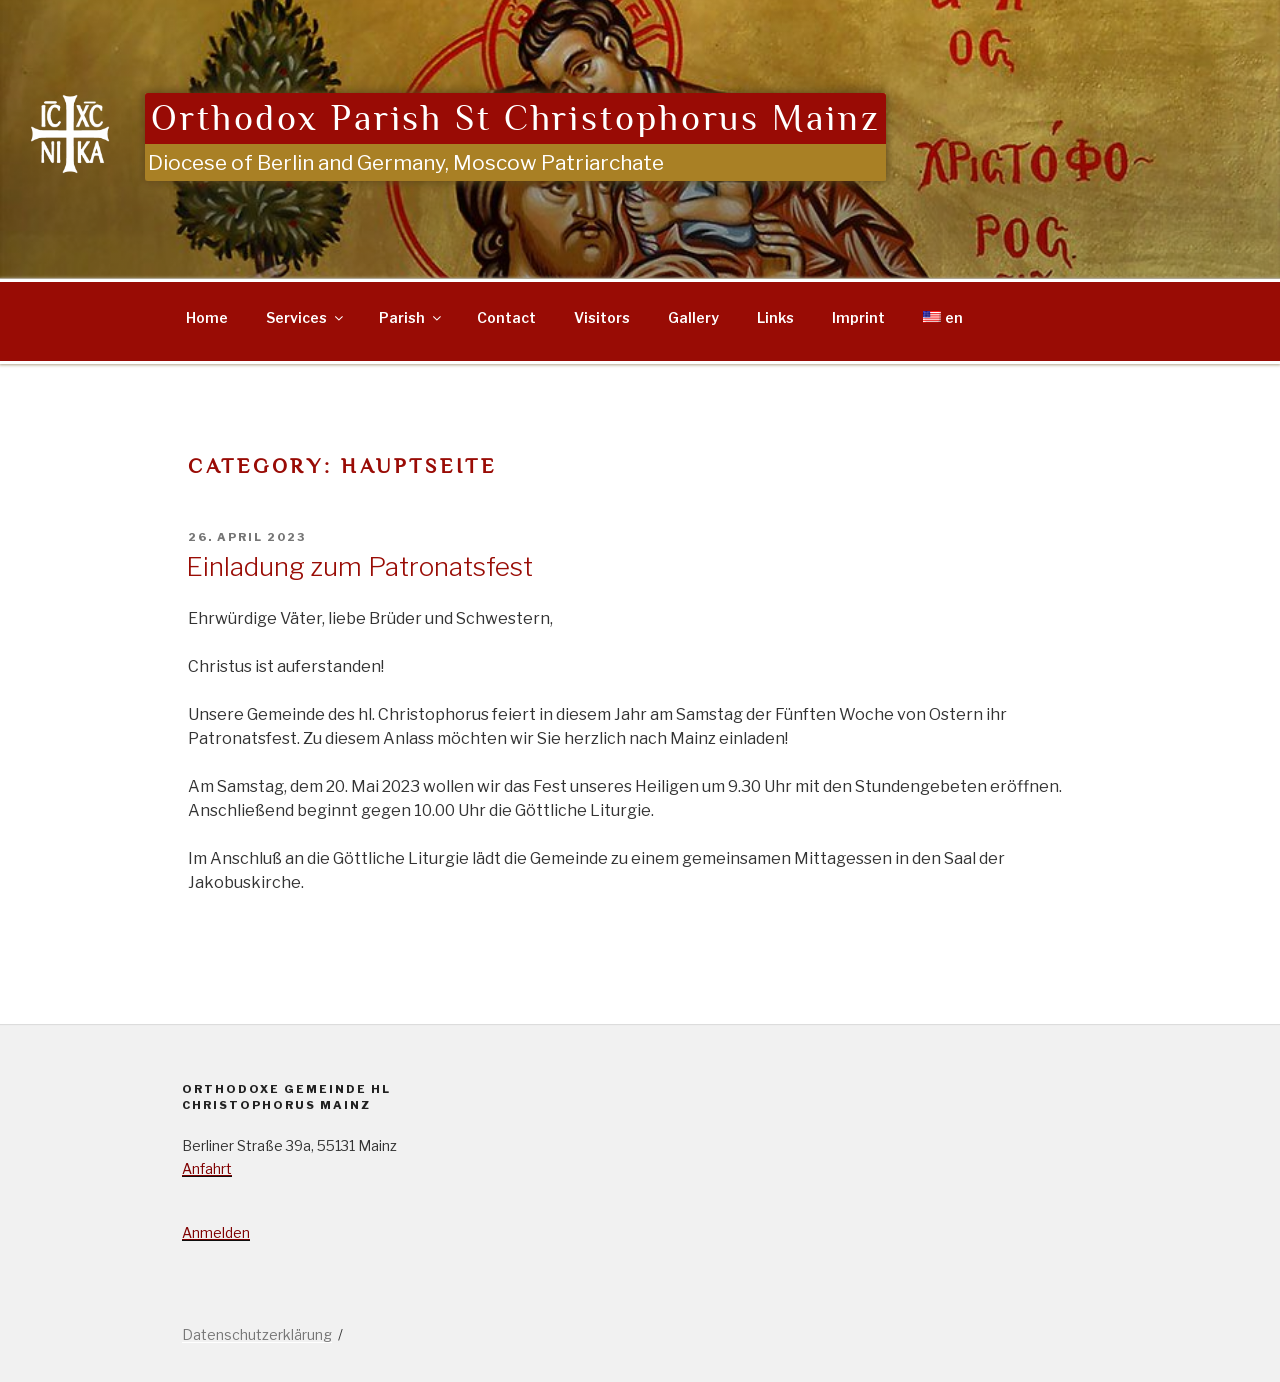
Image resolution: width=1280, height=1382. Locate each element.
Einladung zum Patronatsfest (359, 566)
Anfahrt (207, 1168)
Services (306, 317)
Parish (411, 317)
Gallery (693, 317)
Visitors (602, 317)
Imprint (858, 317)
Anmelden (216, 1232)
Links (775, 317)
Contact (506, 317)
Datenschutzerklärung (257, 1334)
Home (207, 317)
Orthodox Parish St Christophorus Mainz (515, 118)
